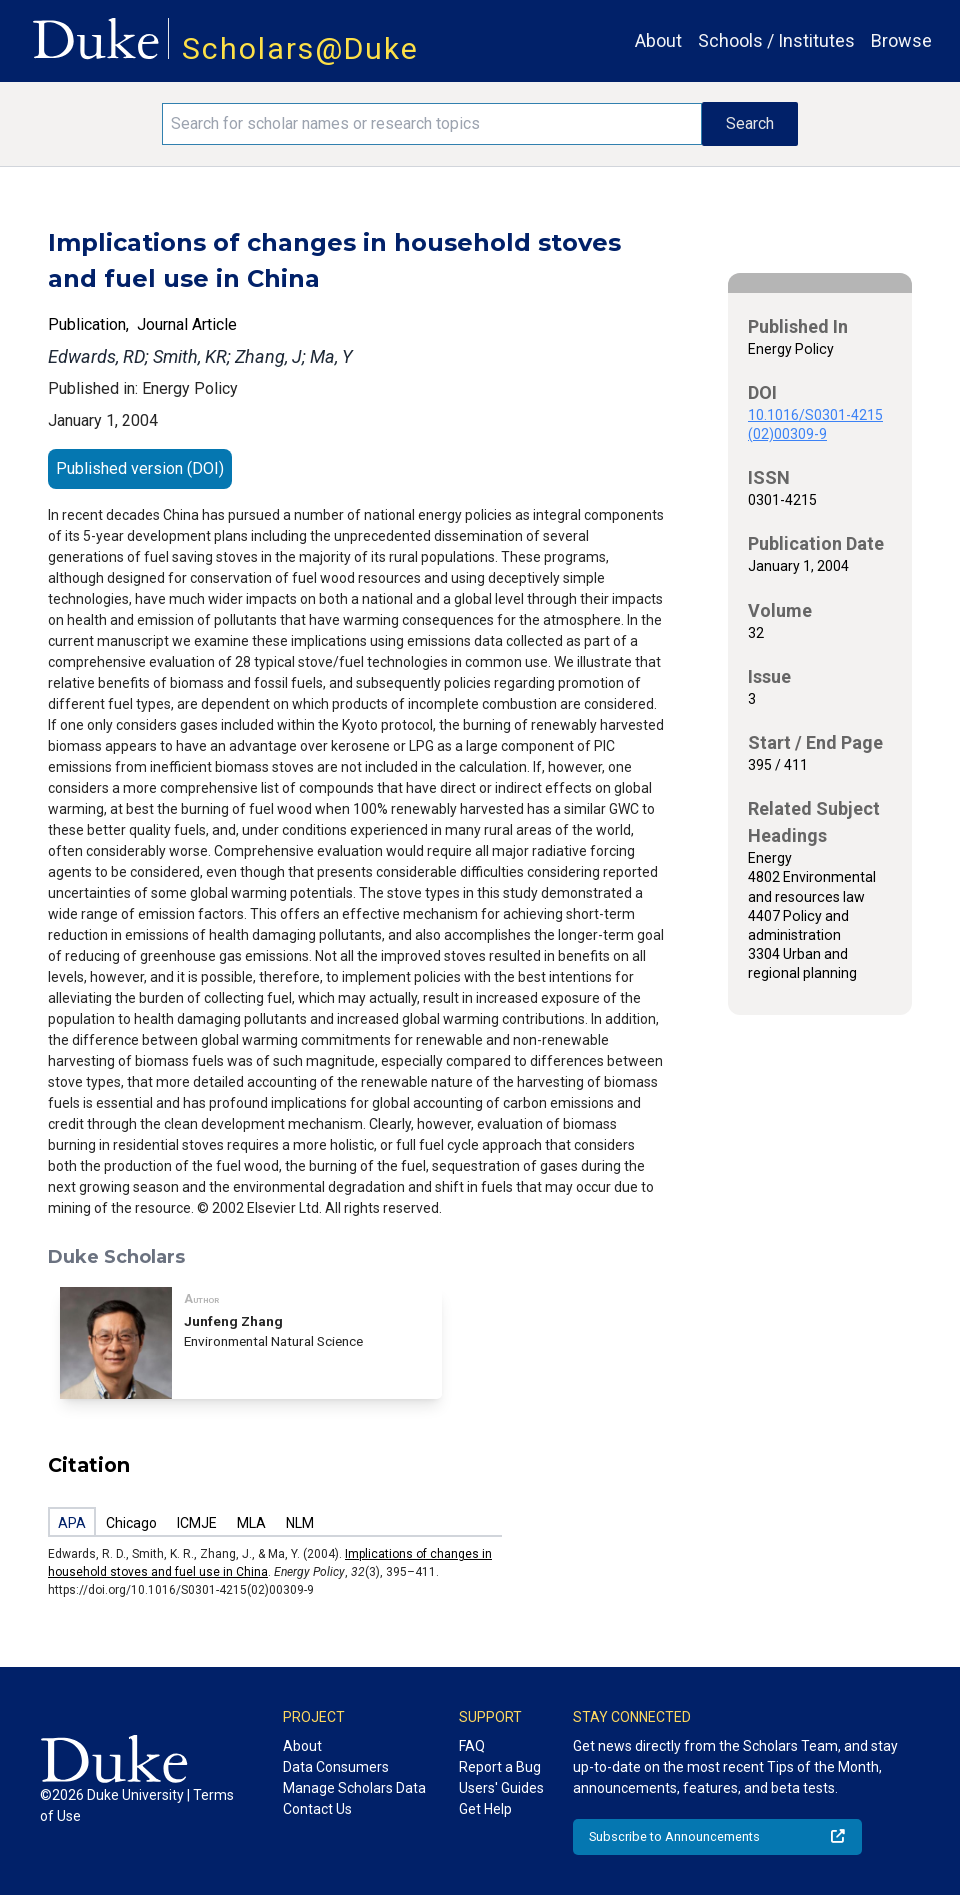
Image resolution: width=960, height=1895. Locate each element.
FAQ (472, 1746)
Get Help (485, 1809)
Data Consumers (336, 1767)
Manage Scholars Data (354, 1788)
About (658, 40)
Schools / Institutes (776, 40)
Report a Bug (500, 1767)
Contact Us (317, 1809)
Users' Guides (501, 1788)
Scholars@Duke (300, 48)
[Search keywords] (432, 124)
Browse (901, 40)
